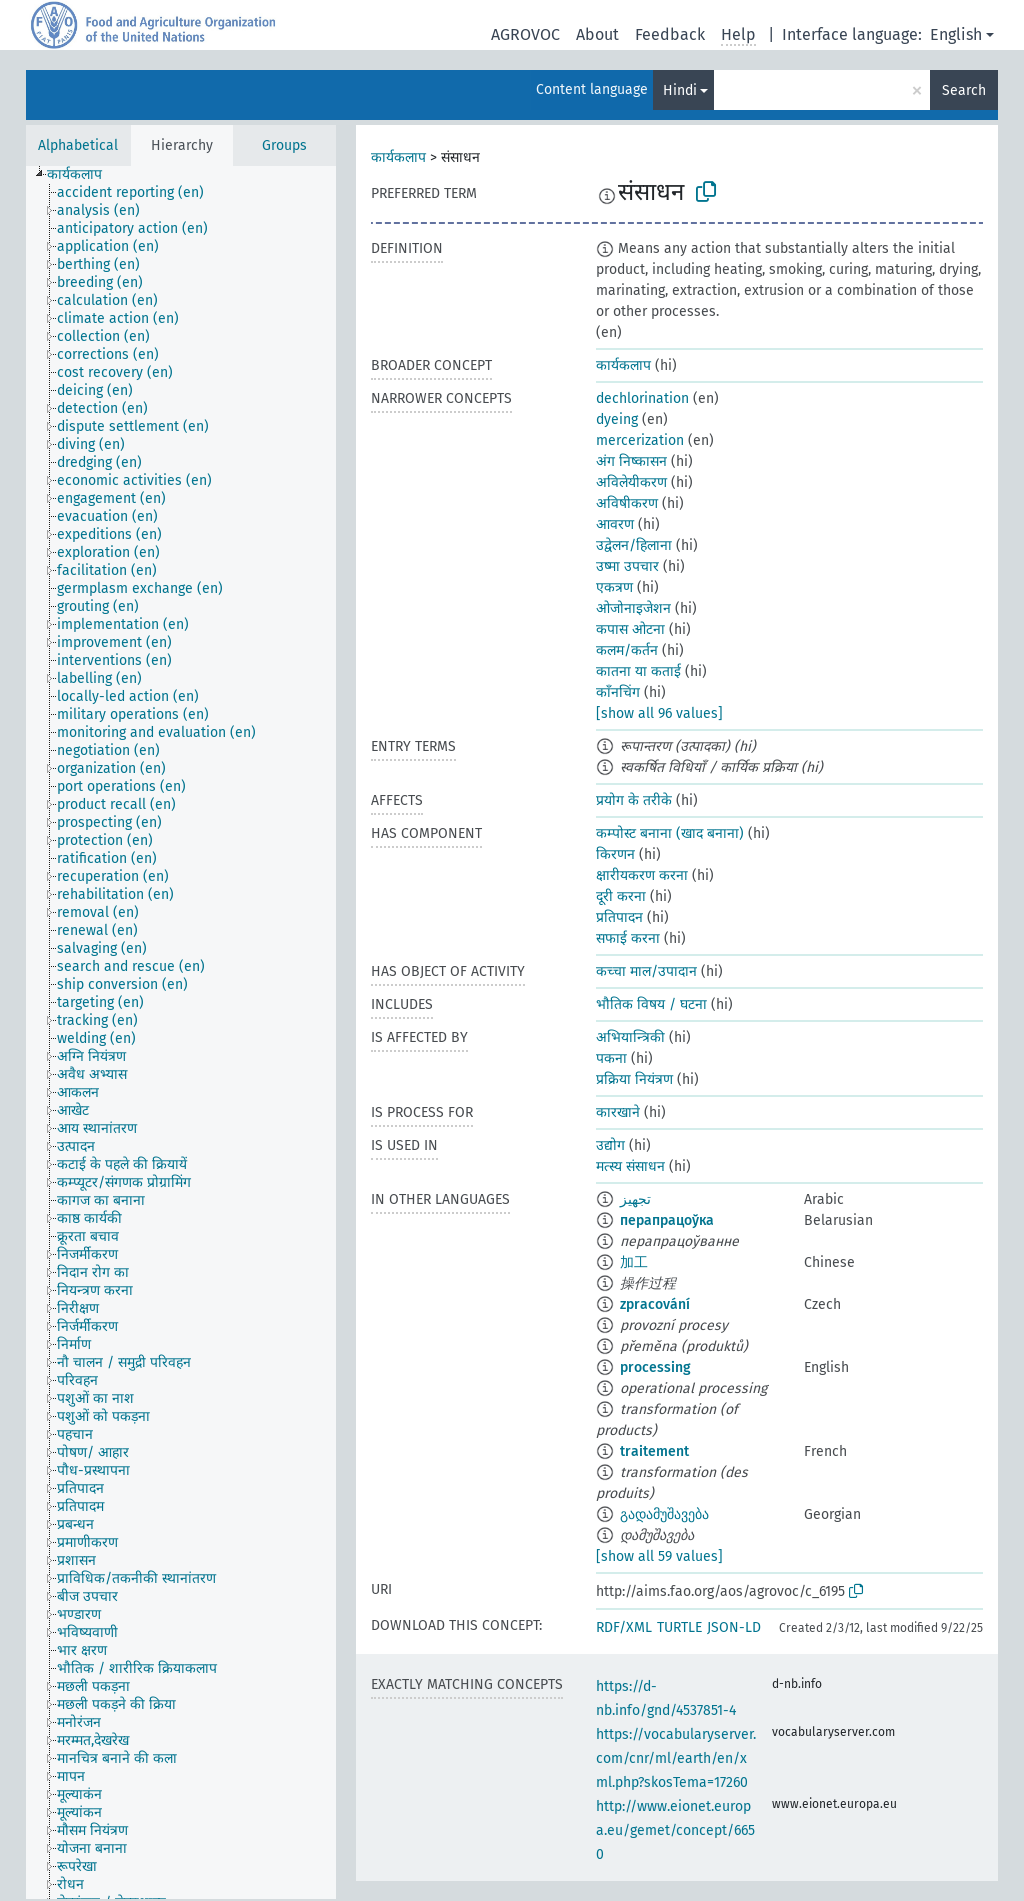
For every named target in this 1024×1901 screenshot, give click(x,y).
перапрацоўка (667, 1220)
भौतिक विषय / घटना (651, 1004)
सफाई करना (628, 938)
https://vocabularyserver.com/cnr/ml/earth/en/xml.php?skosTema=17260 (676, 1758)
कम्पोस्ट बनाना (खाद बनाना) (670, 833)
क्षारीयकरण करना (642, 875)
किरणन (615, 854)
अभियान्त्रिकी (630, 1037)
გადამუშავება (664, 1514)
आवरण (615, 524)
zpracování (655, 1304)
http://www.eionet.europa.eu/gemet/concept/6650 (675, 1830)
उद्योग (610, 1145)
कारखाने (618, 1112)
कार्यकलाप (398, 157)
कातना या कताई (638, 671)
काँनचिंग (618, 692)
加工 (634, 1262)
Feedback (670, 34)
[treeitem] (83, 175)
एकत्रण (614, 587)
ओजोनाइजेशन (633, 608)
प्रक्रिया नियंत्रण (634, 1079)
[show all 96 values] (659, 713)
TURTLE (679, 1627)
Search (964, 90)
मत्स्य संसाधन (630, 1166)
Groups (284, 145)
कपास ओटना (630, 629)
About (597, 34)
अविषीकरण (627, 503)
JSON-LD (734, 1627)
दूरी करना (621, 896)
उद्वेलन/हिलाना (634, 545)
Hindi (680, 90)
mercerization (640, 440)
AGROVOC (525, 34)
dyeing (617, 419)
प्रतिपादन (619, 917)
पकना (611, 1058)
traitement (654, 1451)
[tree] (181, 1032)
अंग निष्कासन (631, 461)
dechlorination (642, 398)
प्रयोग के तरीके (634, 800)
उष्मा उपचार (627, 566)
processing (655, 1367)
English (956, 34)
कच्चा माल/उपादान (646, 971)
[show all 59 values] (659, 1556)
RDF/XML (624, 1627)
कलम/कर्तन (627, 650)
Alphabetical (78, 145)
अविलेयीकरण (631, 482)
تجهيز (635, 1199)
